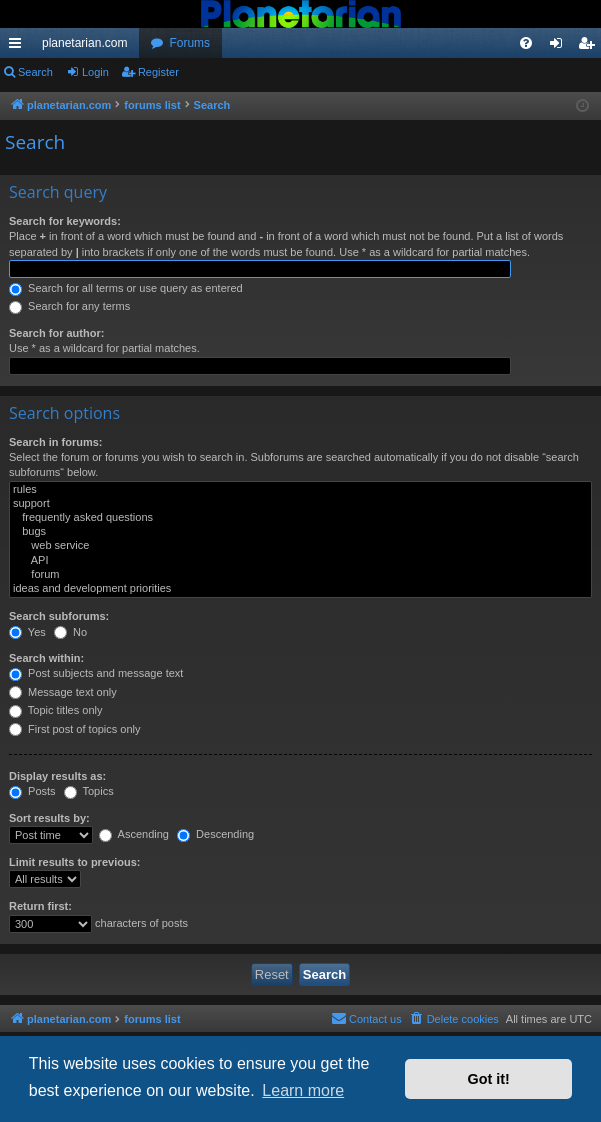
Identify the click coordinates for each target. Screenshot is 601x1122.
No (70, 632)
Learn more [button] (303, 1090)
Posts (32, 791)
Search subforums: (59, 616)
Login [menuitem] (560, 47)
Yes (27, 632)
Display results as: (57, 776)
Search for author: (56, 333)
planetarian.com (84, 43)
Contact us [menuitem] (366, 1018)
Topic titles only (55, 710)
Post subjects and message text (96, 673)
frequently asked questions (300, 518)
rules (300, 490)
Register (158, 72)
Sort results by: (49, 818)
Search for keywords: (65, 221)
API (300, 561)
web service (300, 546)
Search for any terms (69, 306)
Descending (215, 834)
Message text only (63, 692)
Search (35, 72)
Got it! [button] (489, 1079)
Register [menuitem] (590, 47)
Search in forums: (56, 442)
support (300, 504)
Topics (89, 791)
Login (95, 72)
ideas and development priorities (300, 589)
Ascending (134, 834)
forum (300, 575)
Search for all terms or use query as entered (126, 288)
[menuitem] (526, 43)
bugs (300, 532)
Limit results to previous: (74, 862)
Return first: (40, 906)
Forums (189, 43)
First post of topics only (75, 729)
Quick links (19, 47)
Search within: (46, 658)
